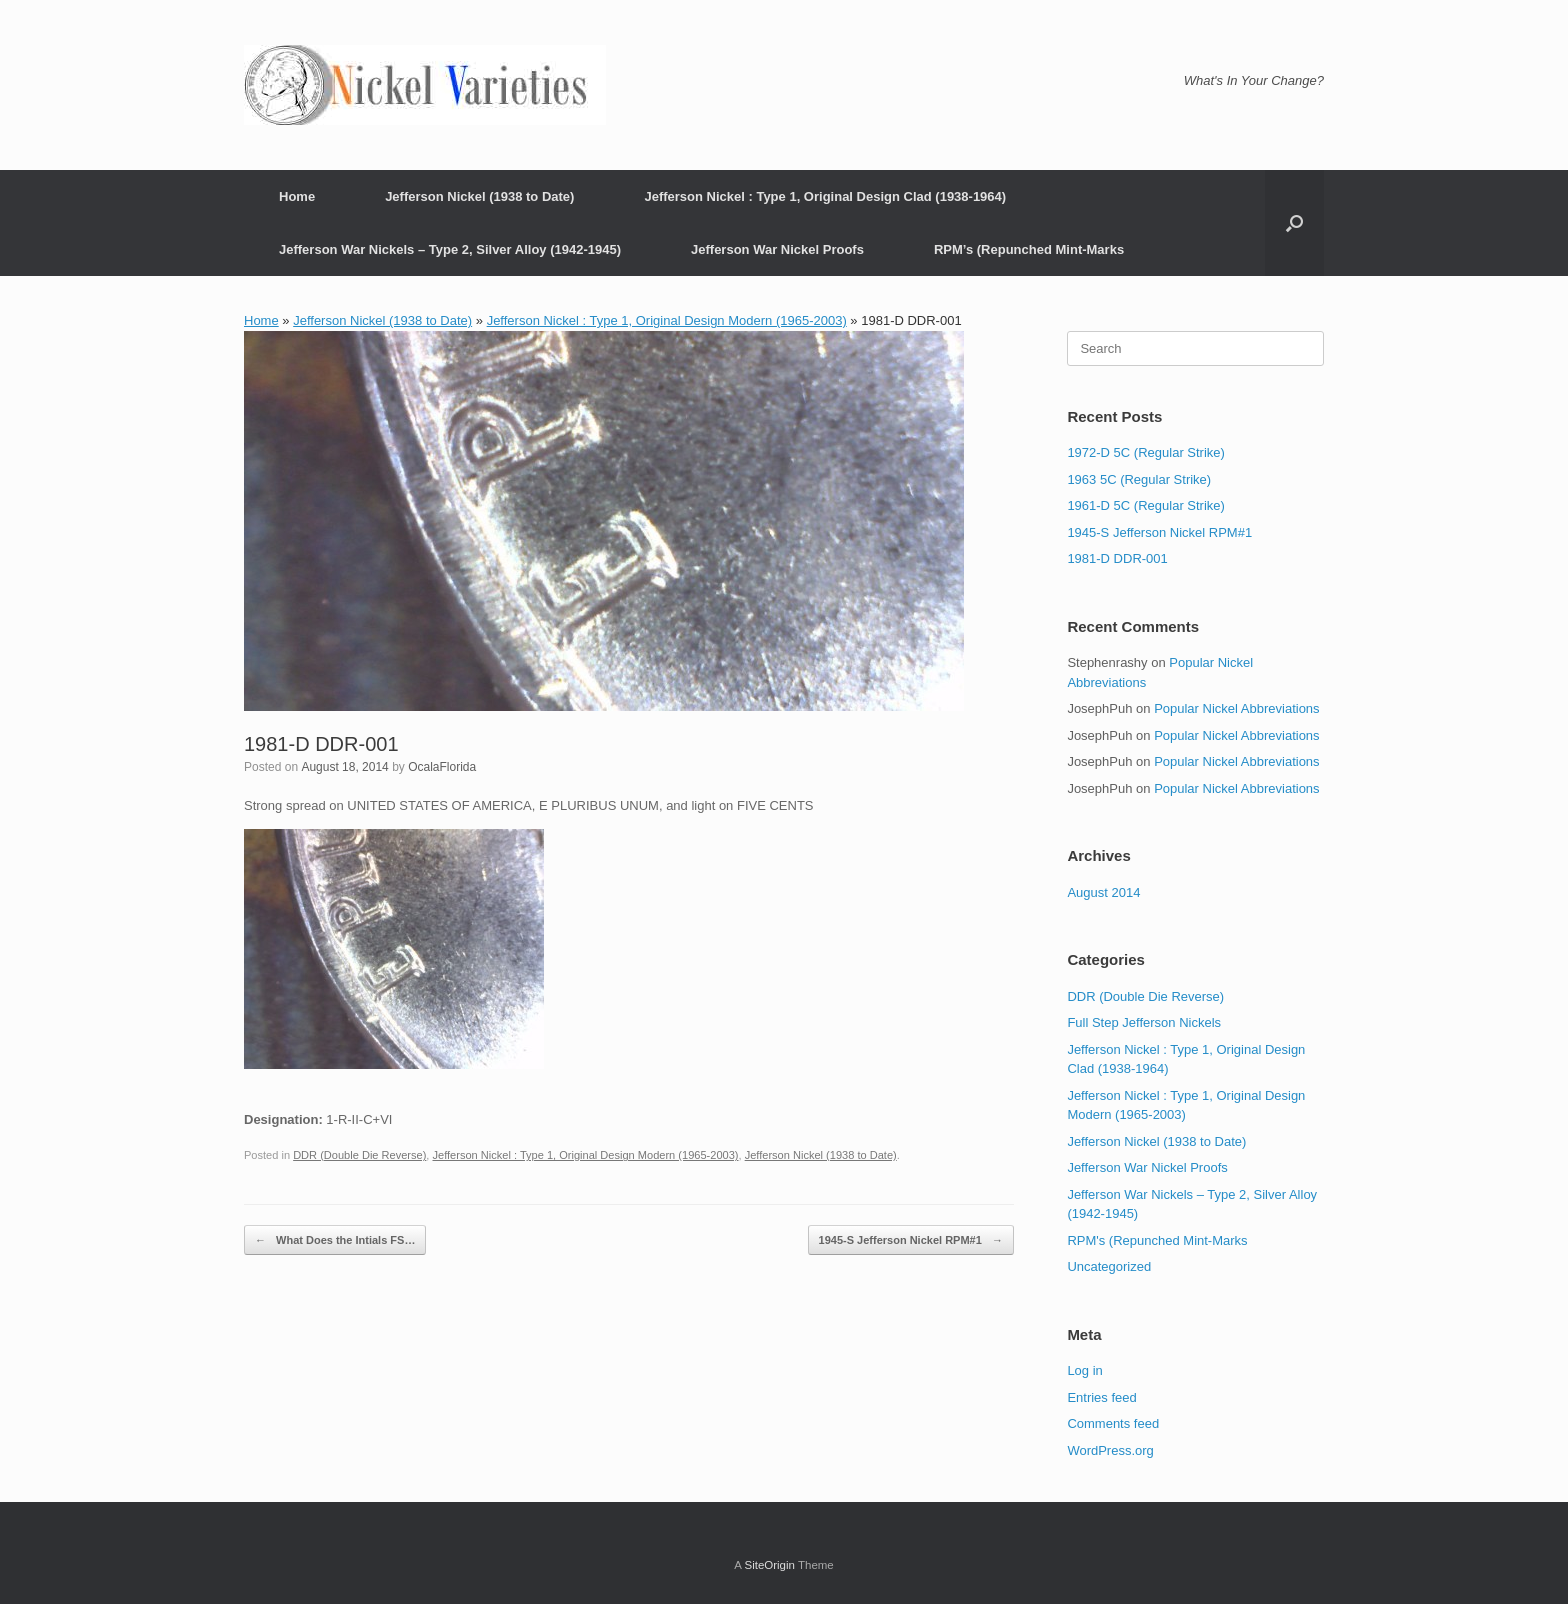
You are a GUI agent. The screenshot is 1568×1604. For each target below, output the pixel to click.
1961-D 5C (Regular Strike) (1146, 505)
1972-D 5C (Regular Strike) (1146, 452)
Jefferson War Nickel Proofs (777, 249)
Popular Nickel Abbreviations (1236, 708)
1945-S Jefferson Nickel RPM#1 (911, 1240)
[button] (1294, 223)
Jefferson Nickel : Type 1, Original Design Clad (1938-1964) (825, 196)
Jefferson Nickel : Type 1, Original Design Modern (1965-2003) (667, 320)
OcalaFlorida (442, 767)
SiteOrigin (769, 1565)
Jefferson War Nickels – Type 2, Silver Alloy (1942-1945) (450, 249)
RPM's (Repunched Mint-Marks (1157, 1240)
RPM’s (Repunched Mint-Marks (1029, 249)
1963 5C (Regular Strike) (1139, 479)
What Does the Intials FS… (335, 1240)
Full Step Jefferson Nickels (1144, 1022)
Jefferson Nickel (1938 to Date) (479, 196)
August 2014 (1103, 892)
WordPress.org (1110, 1450)
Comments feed (1113, 1423)
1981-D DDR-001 (1117, 558)
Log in (1084, 1370)
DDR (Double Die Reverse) (359, 1155)
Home (297, 196)
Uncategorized (1109, 1266)
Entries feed (1101, 1397)
